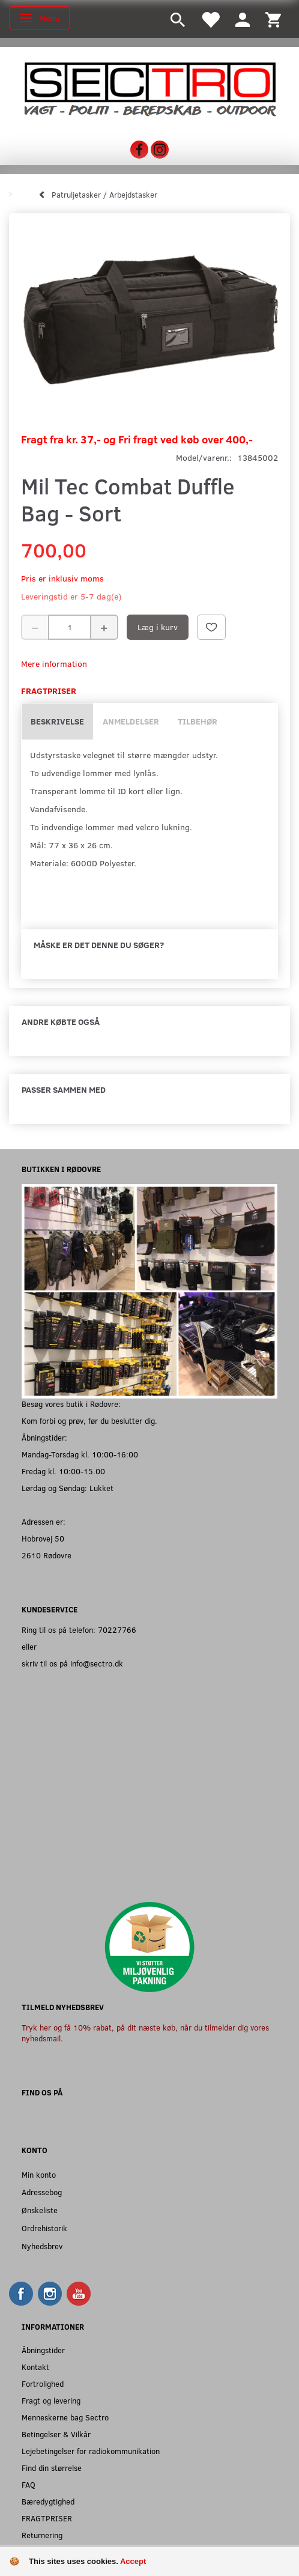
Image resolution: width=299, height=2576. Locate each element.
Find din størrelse (52, 2467)
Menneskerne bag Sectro (65, 2417)
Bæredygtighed (48, 2501)
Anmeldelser (131, 721)
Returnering (42, 2535)
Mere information (54, 663)
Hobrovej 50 (43, 1538)
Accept (133, 2561)
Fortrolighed (43, 2383)
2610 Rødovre (46, 1555)
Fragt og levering (51, 2400)
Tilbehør (197, 721)
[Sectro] (149, 88)
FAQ (28, 2484)
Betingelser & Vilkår (56, 2434)
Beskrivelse (57, 721)
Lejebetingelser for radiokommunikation (91, 2451)
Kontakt (35, 2367)
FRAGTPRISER (47, 2518)
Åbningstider (43, 2350)
